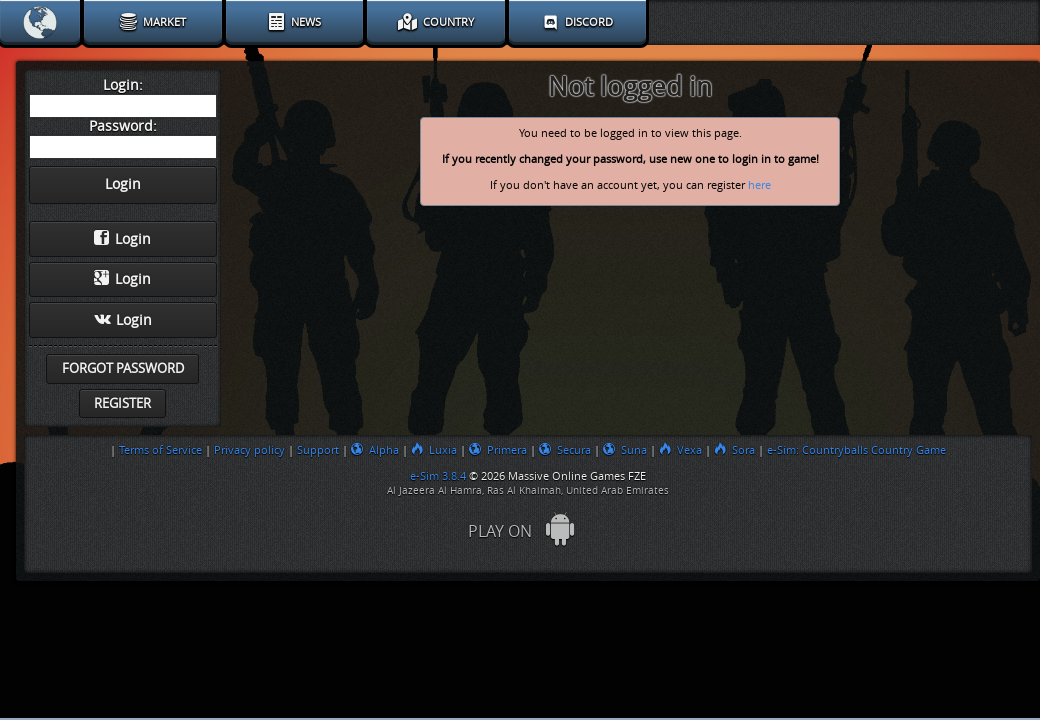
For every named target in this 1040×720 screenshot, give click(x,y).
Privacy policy (249, 450)
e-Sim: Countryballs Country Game (856, 450)
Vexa (680, 450)
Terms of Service (160, 450)
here (759, 185)
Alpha (375, 450)
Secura (565, 450)
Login (122, 239)
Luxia (434, 450)
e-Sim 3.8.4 (438, 476)
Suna (625, 450)
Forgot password (123, 368)
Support (318, 450)
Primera (498, 450)
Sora (734, 450)
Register (122, 403)
